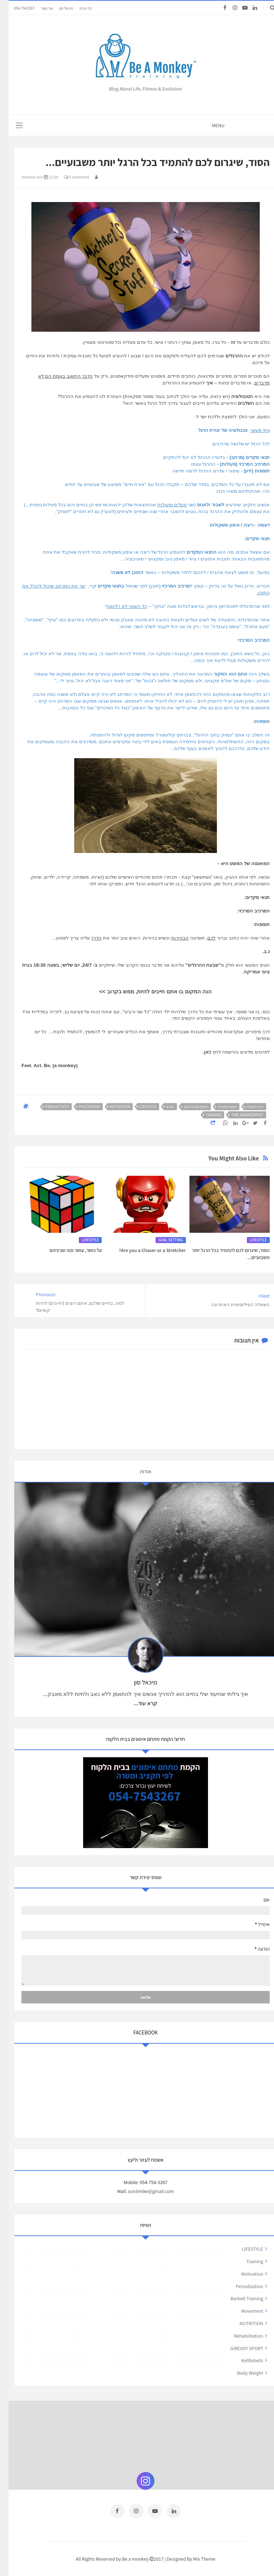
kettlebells (244, 2360)
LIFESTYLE (139, 1106)
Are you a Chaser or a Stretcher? (143, 1250)
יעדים (162, 1106)
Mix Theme (195, 2557)
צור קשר (38, 8)
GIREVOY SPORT (238, 2348)
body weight (242, 2373)
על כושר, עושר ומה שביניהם (67, 1250)
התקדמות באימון (187, 1106)
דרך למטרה (246, 1106)
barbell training (238, 2298)
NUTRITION (242, 2323)
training (205, 1114)
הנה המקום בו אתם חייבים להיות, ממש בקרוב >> (147, 991)
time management (239, 1114)
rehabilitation (240, 2336)
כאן (199, 1052)
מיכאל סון (58, 8)
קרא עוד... (137, 1703)
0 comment (68, 177)
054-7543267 (15, 8)
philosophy (81, 1106)
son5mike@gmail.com (143, 2191)
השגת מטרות (218, 1106)
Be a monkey (127, 2557)
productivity (49, 1106)
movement (244, 2311)
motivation (111, 1106)
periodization (241, 2286)
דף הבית (77, 8)
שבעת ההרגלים (194, 965)
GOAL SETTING (162, 1239)
